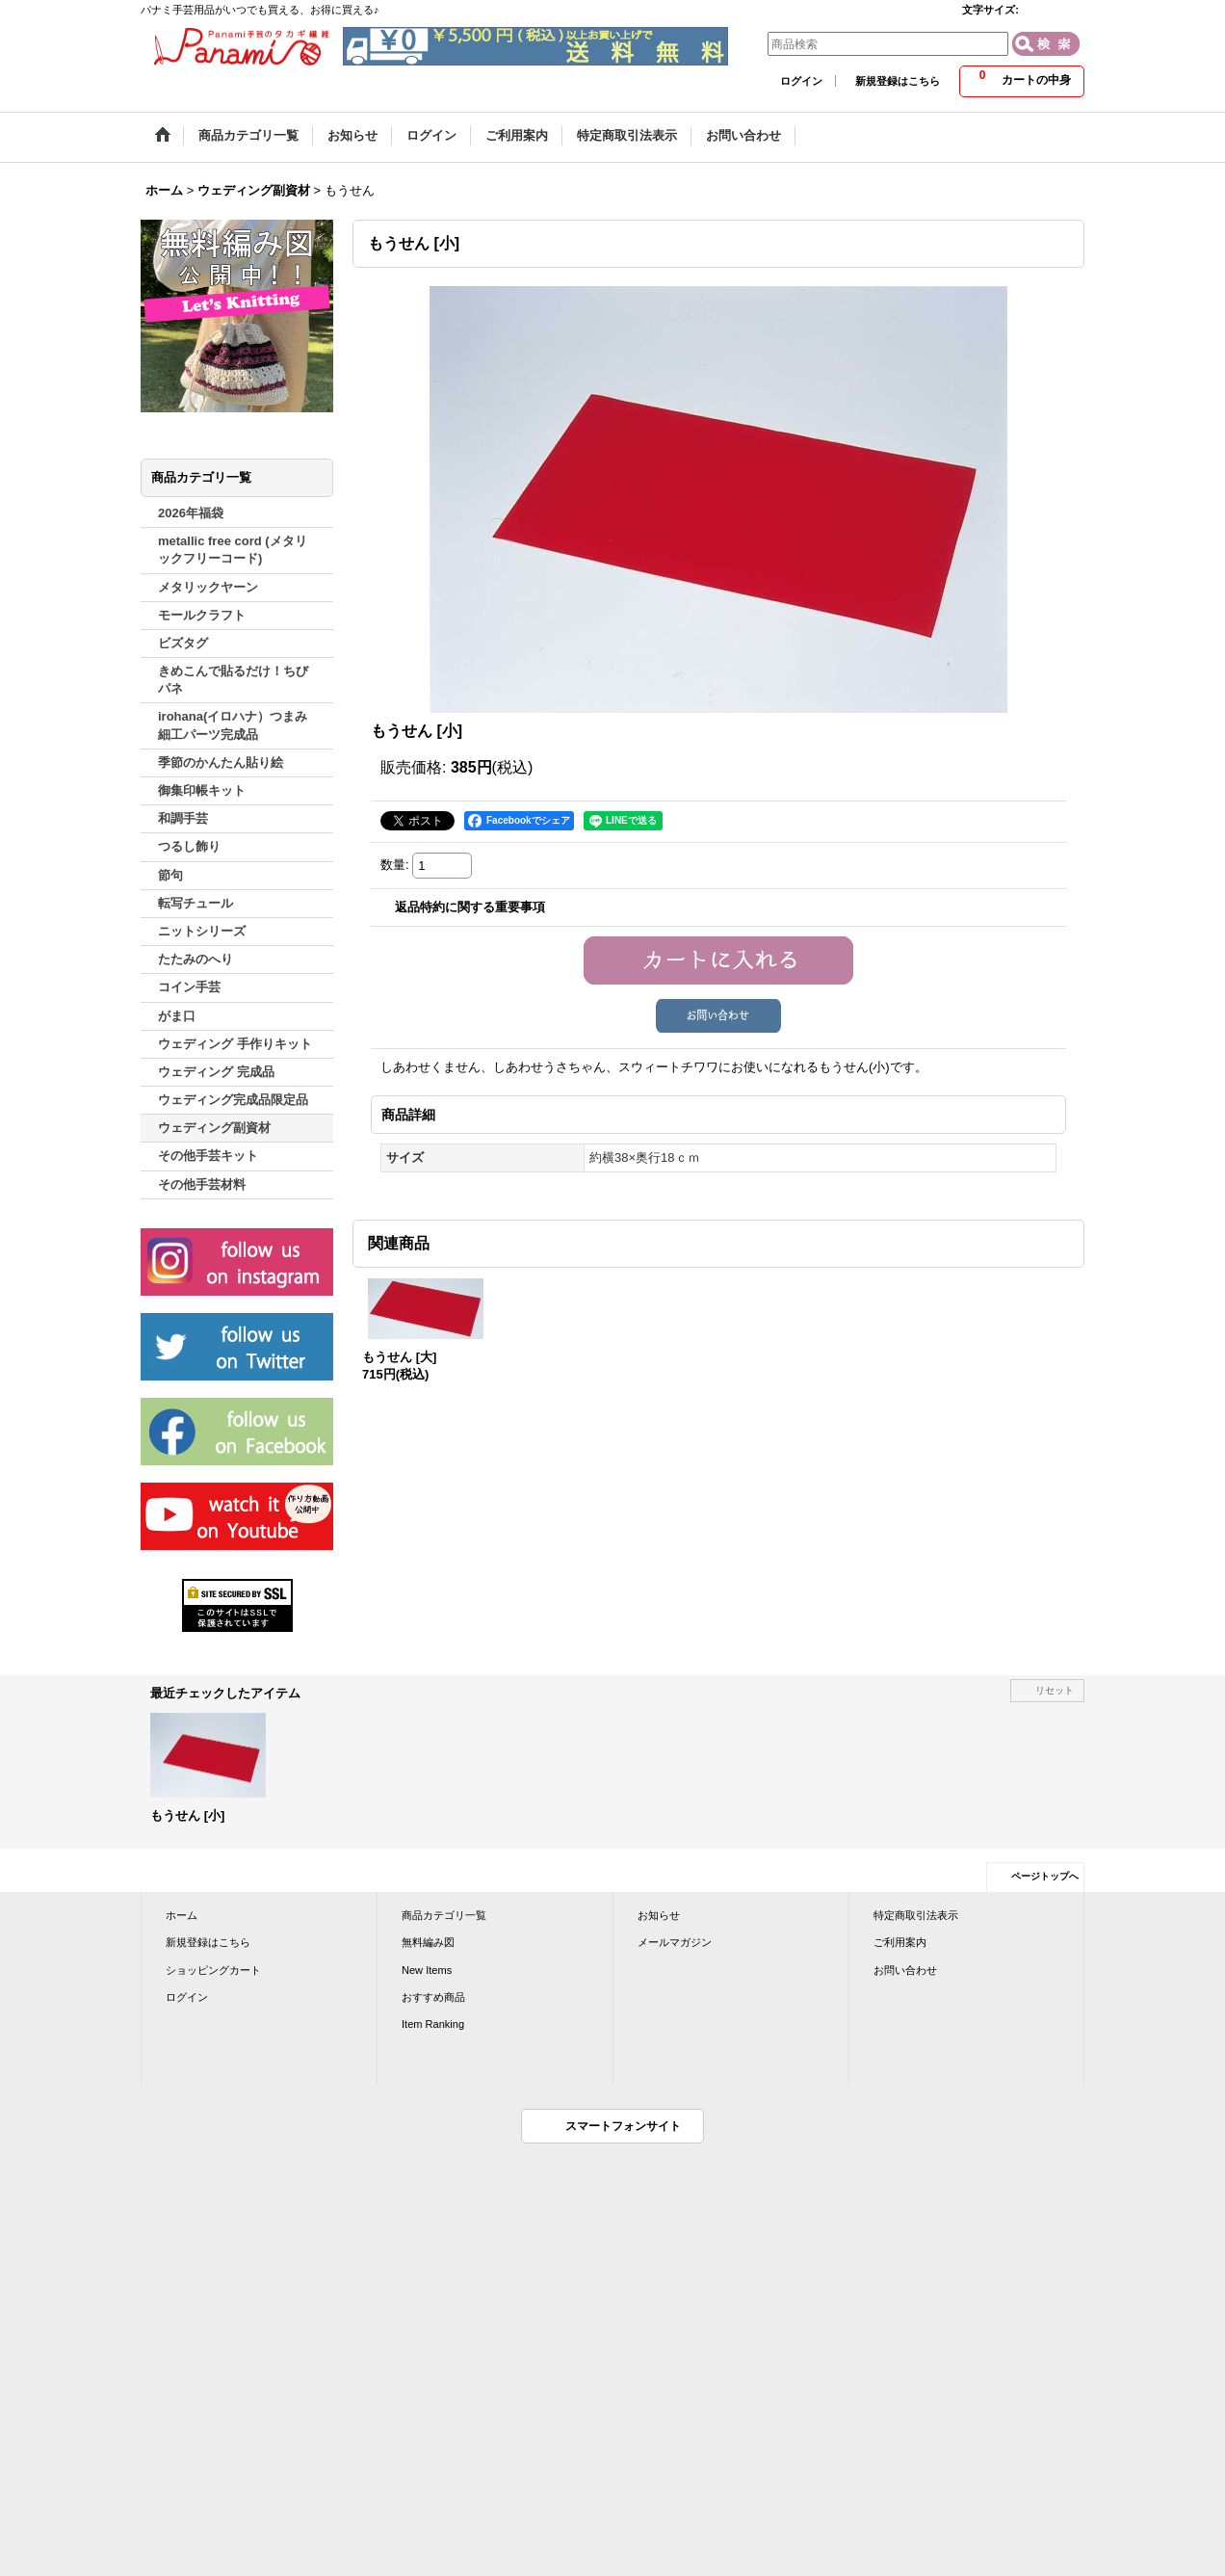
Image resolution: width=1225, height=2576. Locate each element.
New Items (427, 1970)
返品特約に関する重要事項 (470, 907)
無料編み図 (428, 1942)
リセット (1054, 1690)
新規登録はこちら (897, 81)
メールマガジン (675, 1942)
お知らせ (659, 1915)
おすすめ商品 (433, 1997)
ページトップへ (1045, 1876)
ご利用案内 (899, 1942)
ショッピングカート (213, 1970)
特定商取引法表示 (915, 1915)
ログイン (801, 81)
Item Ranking (433, 2024)
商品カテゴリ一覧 (444, 1915)
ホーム (181, 1915)
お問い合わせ (905, 1970)
